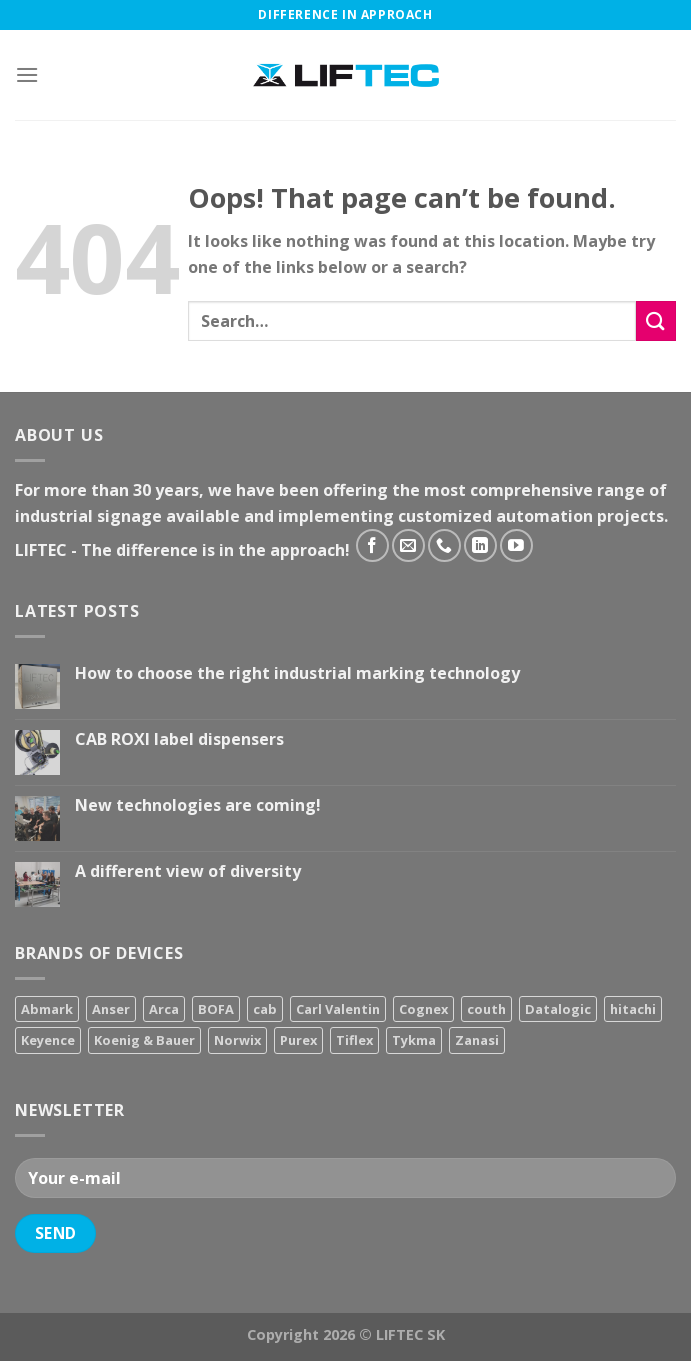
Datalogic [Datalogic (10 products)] (558, 1009)
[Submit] (656, 320)
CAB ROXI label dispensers (179, 739)
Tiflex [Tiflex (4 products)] (354, 1040)
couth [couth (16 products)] (486, 1009)
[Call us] (444, 545)
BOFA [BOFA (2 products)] (216, 1009)
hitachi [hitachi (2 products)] (633, 1009)
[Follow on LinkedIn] (480, 545)
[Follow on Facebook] (372, 545)
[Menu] (27, 74)
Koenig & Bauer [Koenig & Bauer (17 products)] (144, 1040)
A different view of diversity (188, 871)
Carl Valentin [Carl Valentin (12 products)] (338, 1009)
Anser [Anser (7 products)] (111, 1009)
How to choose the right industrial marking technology (297, 673)
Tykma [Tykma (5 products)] (414, 1040)
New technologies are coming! (198, 805)
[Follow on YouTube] (516, 545)
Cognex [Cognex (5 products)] (423, 1009)
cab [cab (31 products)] (265, 1009)
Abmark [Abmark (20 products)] (47, 1009)
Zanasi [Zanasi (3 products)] (477, 1040)
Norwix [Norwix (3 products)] (237, 1040)
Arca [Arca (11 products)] (164, 1009)
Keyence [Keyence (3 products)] (48, 1040)
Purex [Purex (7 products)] (298, 1040)
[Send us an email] (408, 545)
